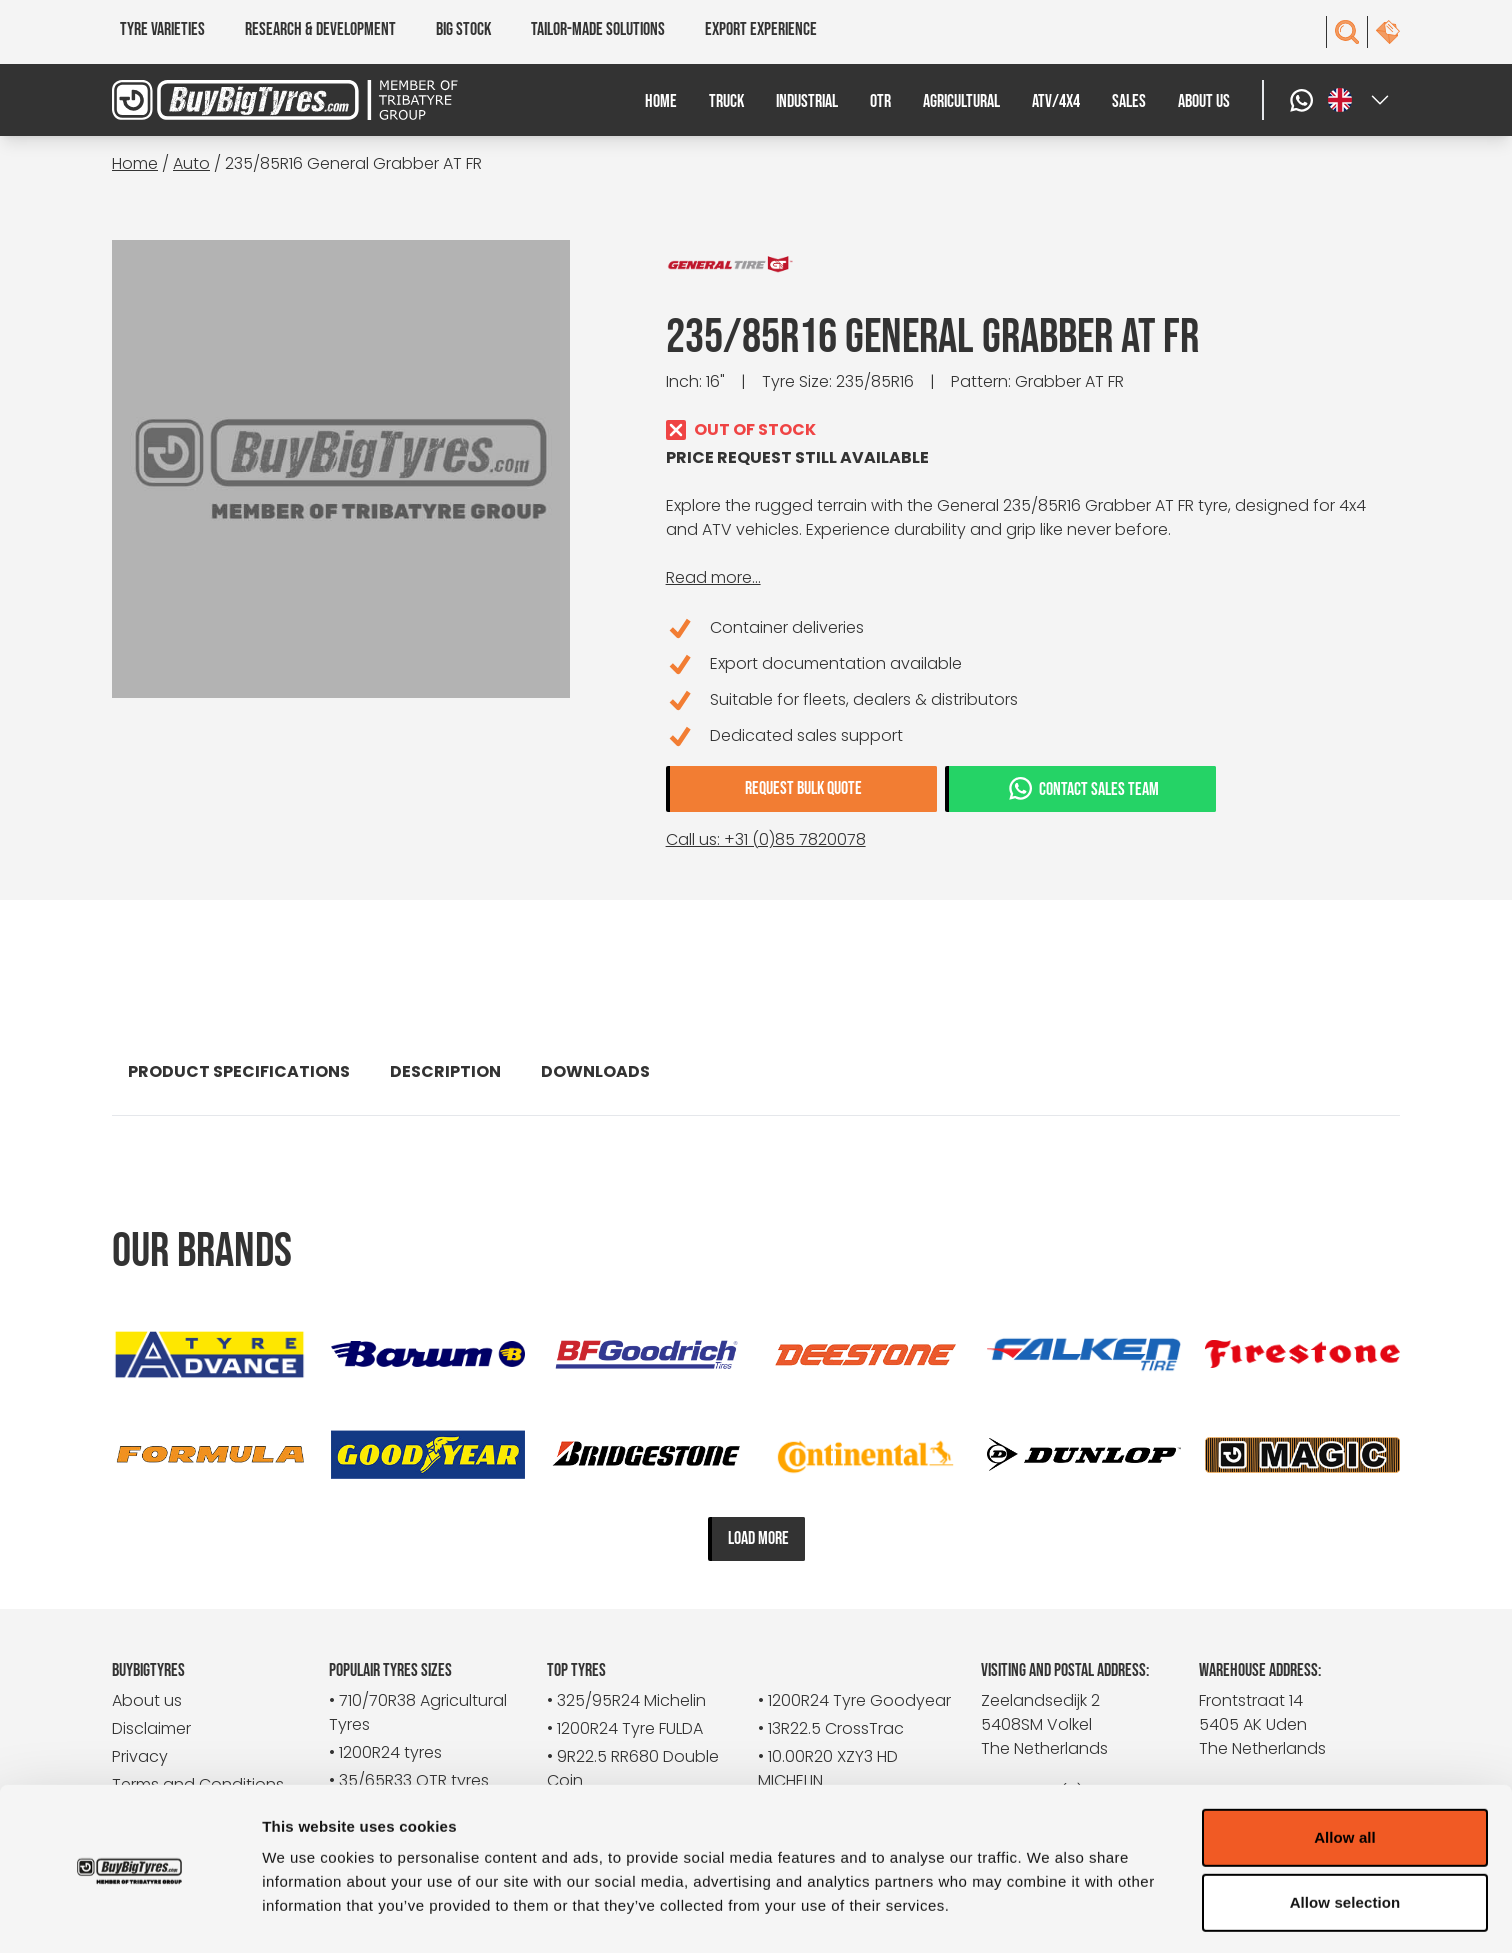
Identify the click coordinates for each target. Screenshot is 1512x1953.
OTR (880, 101)
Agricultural (961, 101)
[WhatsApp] (1304, 100)
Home (661, 101)
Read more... (713, 577)
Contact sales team (1083, 788)
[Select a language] (1360, 100)
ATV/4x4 (1056, 101)
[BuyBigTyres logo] (273, 100)
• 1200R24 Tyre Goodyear (854, 1700)
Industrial (807, 101)
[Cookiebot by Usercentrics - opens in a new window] (129, 1914)
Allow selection (1345, 1837)
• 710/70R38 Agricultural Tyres (418, 1712)
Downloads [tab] (595, 1071)
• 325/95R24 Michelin (626, 1700)
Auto (191, 163)
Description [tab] (445, 1071)
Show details (1049, 1913)
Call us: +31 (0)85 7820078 (766, 839)
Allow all (1345, 1771)
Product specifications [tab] (239, 1071)
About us (1204, 101)
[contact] (1388, 32)
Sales (1129, 101)
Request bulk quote (803, 788)
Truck (726, 101)
